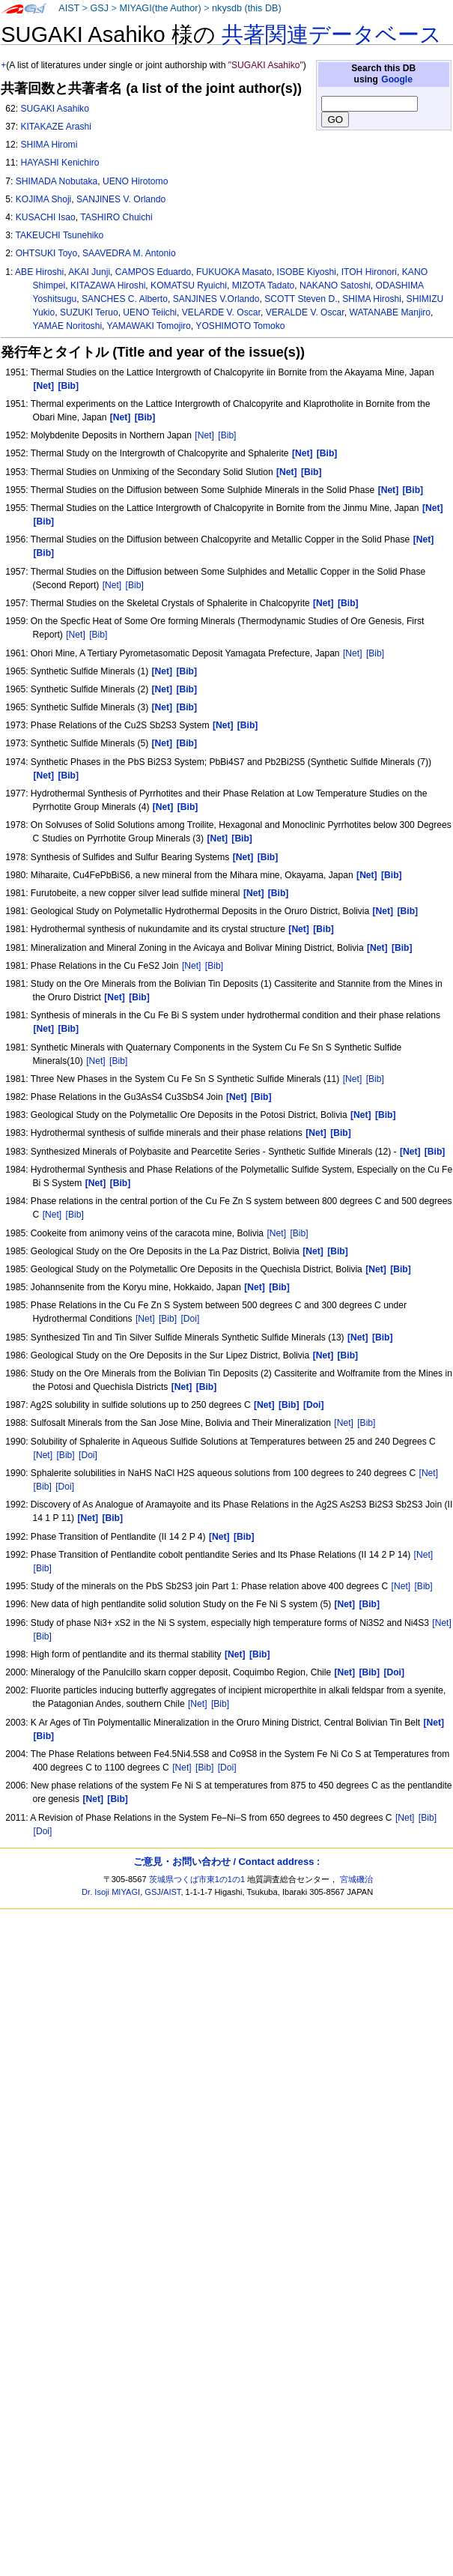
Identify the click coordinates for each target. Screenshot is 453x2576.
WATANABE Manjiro (390, 312)
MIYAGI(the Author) (160, 8)
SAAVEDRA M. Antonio (129, 253)
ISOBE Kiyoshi (306, 272)
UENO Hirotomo (135, 181)
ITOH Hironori (369, 272)
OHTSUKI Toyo (46, 253)
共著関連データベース (332, 34)
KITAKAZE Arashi (55, 126)
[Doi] (190, 1318)
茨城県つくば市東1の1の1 (197, 1879)
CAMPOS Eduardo (153, 272)
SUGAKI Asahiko (54, 108)
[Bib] (227, 435)
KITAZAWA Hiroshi (107, 285)
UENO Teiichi (150, 312)
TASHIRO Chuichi (116, 217)
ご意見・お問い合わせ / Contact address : (226, 1861)
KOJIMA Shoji (44, 199)
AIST (68, 8)
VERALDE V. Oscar (305, 312)
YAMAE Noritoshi (68, 326)
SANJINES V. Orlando (120, 199)
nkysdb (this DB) (247, 8)
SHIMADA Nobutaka (57, 181)
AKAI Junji (89, 272)
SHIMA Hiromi (48, 144)
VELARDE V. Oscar (221, 312)
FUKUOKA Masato (234, 272)
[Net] (204, 435)
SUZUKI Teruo (89, 312)
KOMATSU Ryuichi (189, 285)
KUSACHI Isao (46, 217)
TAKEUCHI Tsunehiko (59, 235)
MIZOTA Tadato (263, 285)
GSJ (99, 8)
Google (397, 79)
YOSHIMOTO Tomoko (240, 326)
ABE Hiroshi (39, 272)
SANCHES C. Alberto (125, 299)
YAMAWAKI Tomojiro (149, 326)
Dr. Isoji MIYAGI (111, 1891)
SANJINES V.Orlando (216, 299)
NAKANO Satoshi (335, 285)
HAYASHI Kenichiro (59, 162)
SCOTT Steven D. (300, 299)
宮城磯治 (356, 1879)
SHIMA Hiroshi (371, 299)
